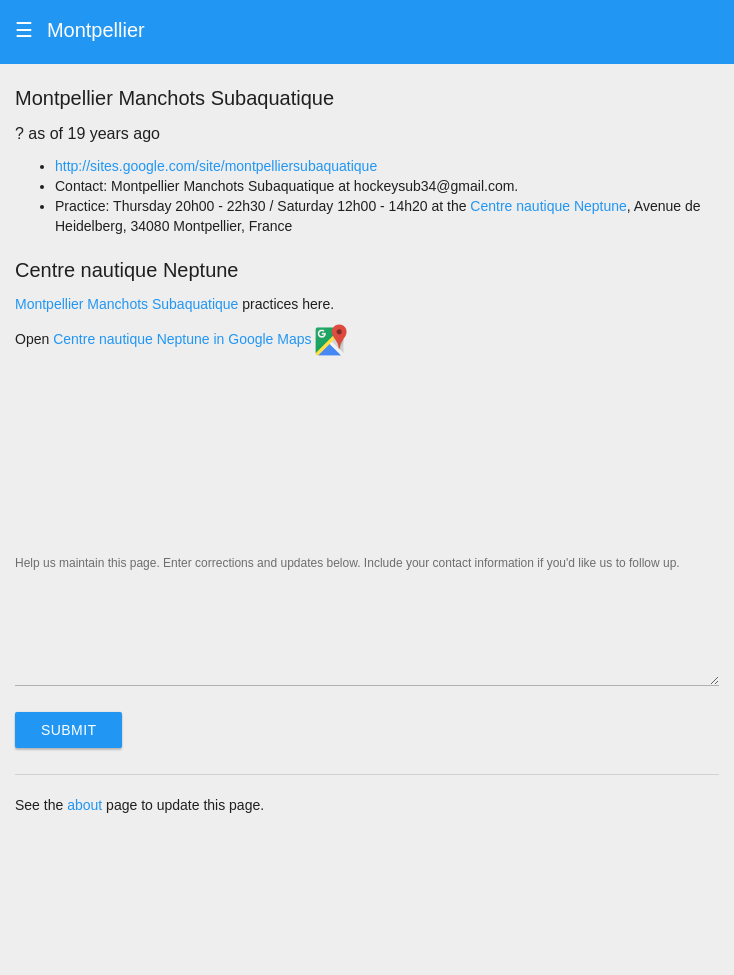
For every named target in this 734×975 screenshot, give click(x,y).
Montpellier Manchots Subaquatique (126, 304)
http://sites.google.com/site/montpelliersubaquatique (216, 166)
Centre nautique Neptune (548, 206)
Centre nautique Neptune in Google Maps (200, 339)
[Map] (367, 456)
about (84, 805)
